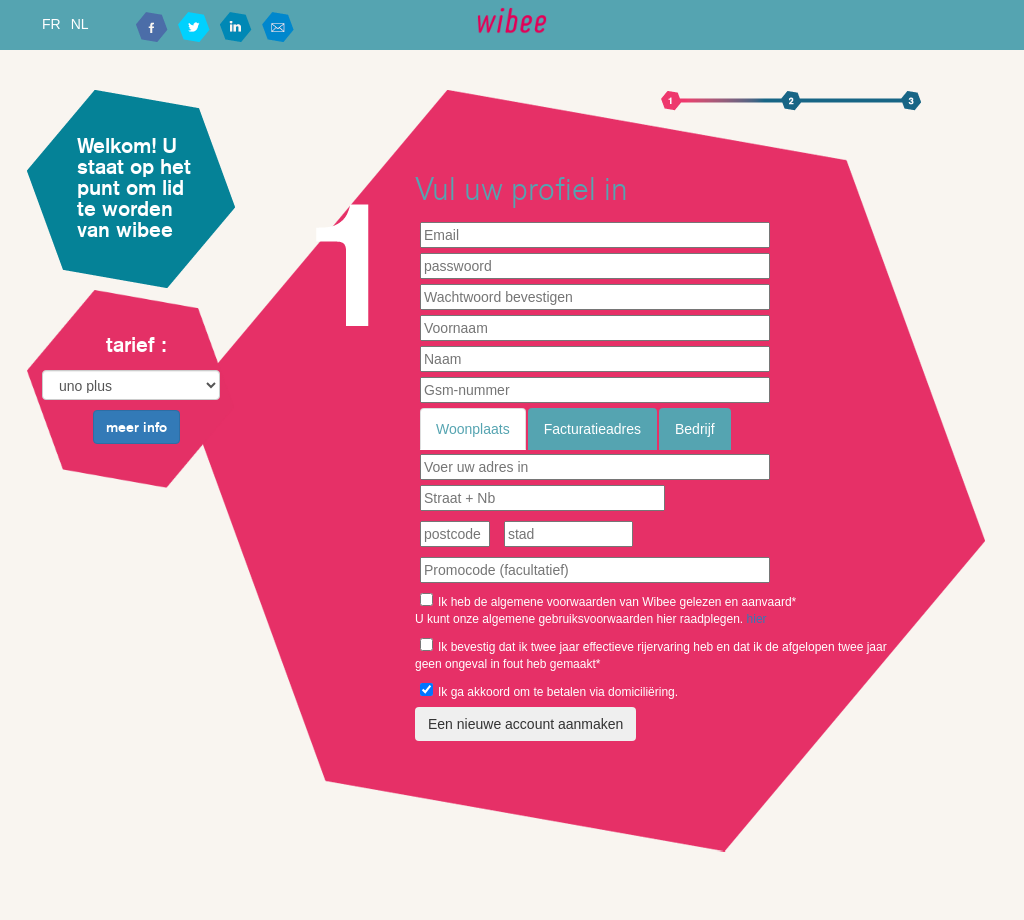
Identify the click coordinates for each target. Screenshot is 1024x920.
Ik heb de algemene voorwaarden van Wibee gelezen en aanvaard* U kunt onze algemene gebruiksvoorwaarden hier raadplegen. (605, 609)
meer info (136, 427)
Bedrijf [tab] (695, 429)
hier (757, 619)
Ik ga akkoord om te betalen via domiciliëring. (549, 691)
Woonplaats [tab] (473, 429)
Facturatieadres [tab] (592, 429)
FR (51, 24)
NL (80, 24)
